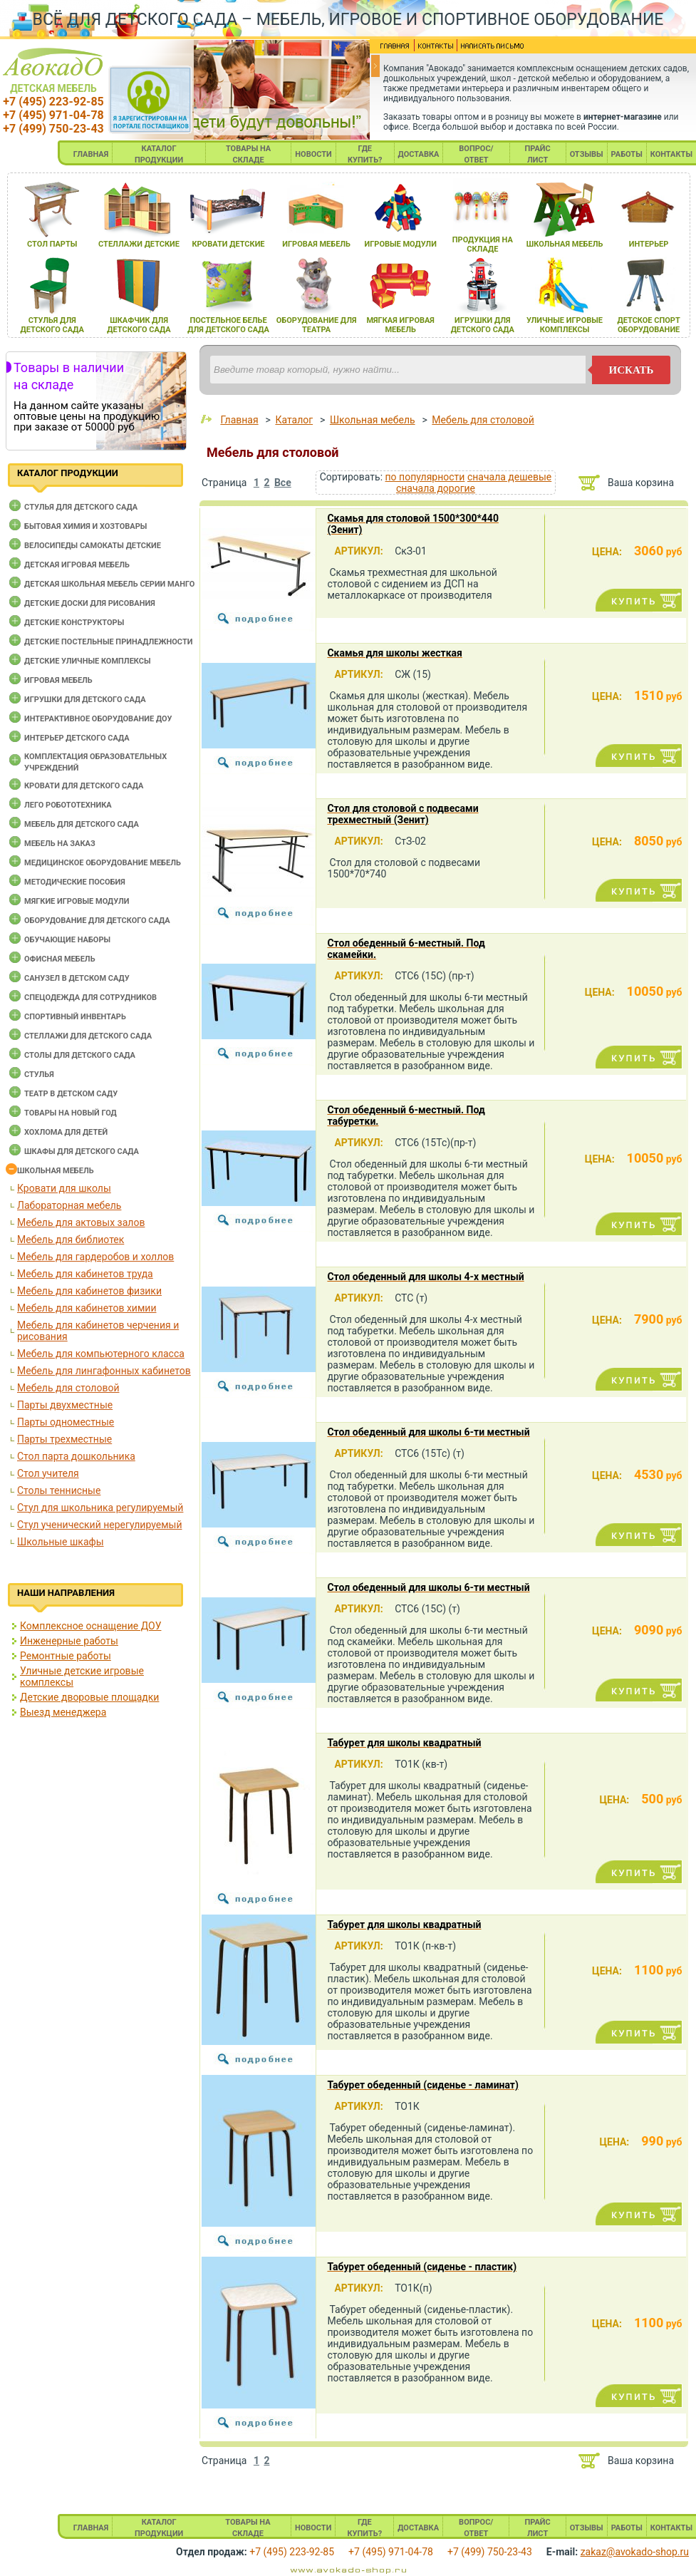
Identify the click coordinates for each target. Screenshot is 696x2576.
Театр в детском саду (71, 1093)
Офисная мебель (59, 959)
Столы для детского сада (79, 1055)
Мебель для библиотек (70, 1239)
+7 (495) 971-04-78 (53, 115)
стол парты (52, 244)
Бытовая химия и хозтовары (85, 526)
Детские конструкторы (74, 622)
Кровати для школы (64, 1188)
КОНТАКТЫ (671, 154)
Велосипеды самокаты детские (92, 545)
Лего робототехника (68, 805)
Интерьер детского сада (77, 738)
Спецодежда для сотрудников (90, 997)
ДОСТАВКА (419, 154)
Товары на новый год (70, 1113)
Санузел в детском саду (77, 978)
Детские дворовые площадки (89, 1697)
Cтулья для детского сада (80, 507)
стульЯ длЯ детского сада (52, 325)
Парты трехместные (64, 1439)
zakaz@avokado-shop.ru (635, 2551)
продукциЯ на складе (482, 244)
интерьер (649, 244)
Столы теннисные (58, 1490)
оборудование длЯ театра (316, 325)
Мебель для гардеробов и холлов (95, 1256)
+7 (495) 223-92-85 (53, 101)
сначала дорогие (435, 488)
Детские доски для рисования (89, 603)
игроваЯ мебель (316, 244)
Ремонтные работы (65, 1655)
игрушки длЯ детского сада (482, 325)
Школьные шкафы (60, 1541)
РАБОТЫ (627, 154)
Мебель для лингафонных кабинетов (104, 1370)
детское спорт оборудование (648, 325)
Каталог (294, 420)
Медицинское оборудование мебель (102, 862)
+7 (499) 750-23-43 (53, 128)
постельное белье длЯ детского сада (228, 325)
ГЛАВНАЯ (91, 154)
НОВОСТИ (313, 154)
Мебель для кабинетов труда (85, 1273)
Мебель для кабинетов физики (89, 1291)
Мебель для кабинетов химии (86, 1308)
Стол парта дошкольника (76, 1456)
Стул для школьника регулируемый (100, 1507)
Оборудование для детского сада (97, 920)
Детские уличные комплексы (87, 661)
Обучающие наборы (67, 939)
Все (282, 482)
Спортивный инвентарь (75, 1016)
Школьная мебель (55, 1170)
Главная (239, 420)
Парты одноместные (65, 1422)
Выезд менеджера (63, 1712)
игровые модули (400, 244)
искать (631, 370)
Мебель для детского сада (81, 824)
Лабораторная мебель (69, 1205)
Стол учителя (48, 1473)
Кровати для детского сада (83, 785)
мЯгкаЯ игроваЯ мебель (400, 325)
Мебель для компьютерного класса (101, 1353)
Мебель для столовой (68, 1387)
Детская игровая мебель (77, 565)
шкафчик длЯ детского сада (138, 325)
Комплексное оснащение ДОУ (90, 1626)
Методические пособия (74, 882)
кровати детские (228, 244)
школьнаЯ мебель (564, 244)
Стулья (39, 1074)
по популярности (425, 477)
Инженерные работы (69, 1641)
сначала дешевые (509, 477)
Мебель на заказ (59, 843)
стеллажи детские (139, 244)
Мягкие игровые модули (76, 901)
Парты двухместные (65, 1405)
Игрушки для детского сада (85, 699)
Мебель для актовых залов (81, 1222)
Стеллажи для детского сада (88, 1036)
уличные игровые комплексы (564, 325)
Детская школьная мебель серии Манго (109, 584)
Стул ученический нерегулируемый (99, 1524)
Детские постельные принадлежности (108, 641)
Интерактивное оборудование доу (98, 718)
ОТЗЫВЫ (586, 154)
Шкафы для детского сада (81, 1151)
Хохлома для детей (66, 1132)
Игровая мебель (58, 680)
